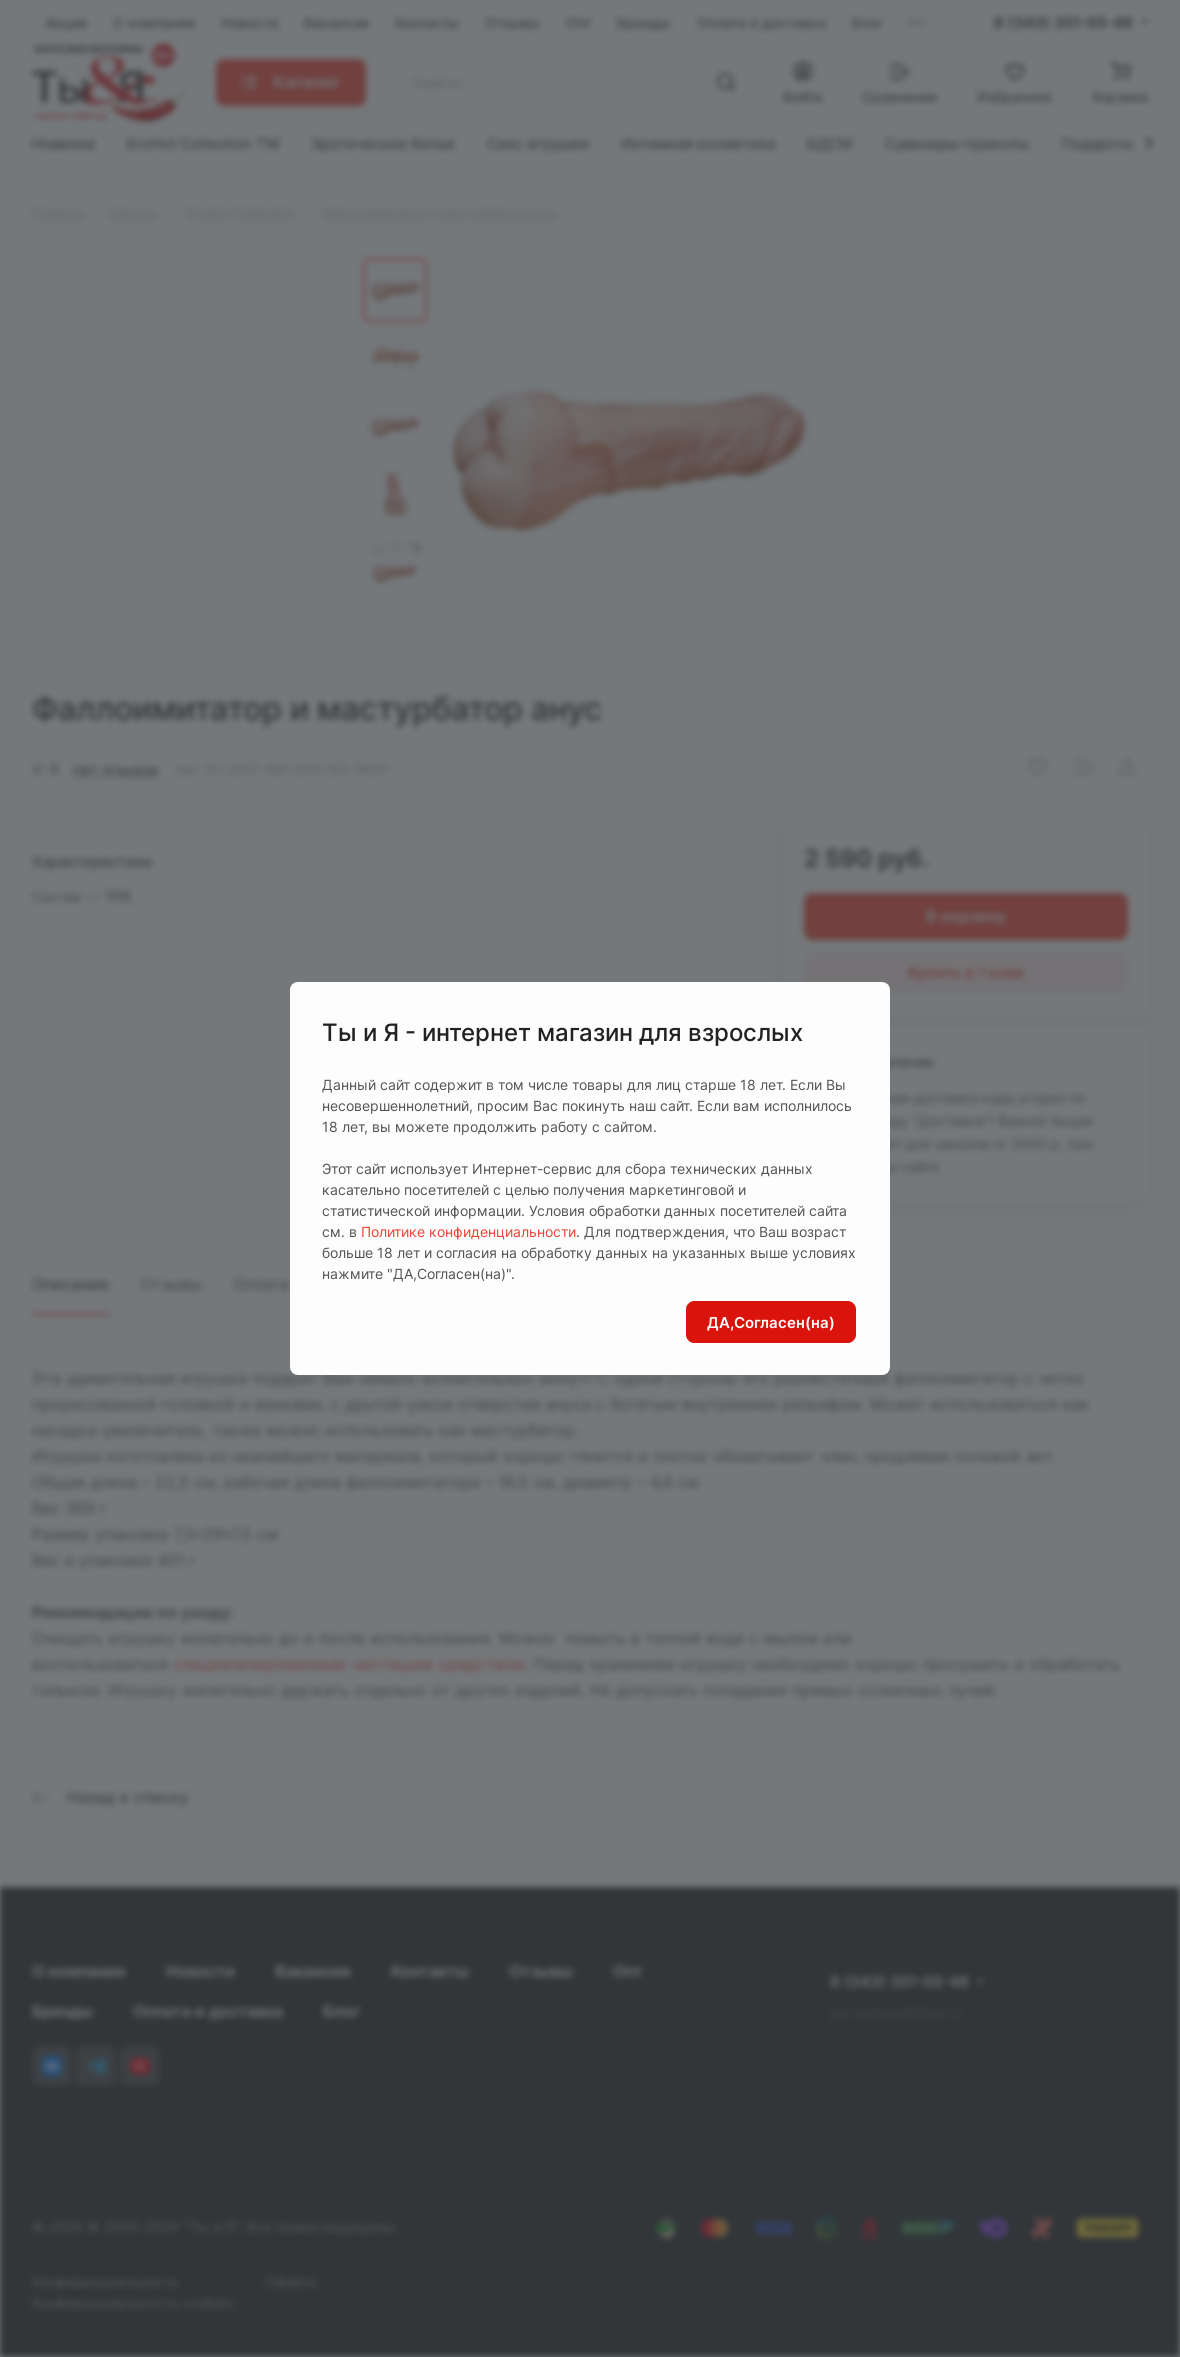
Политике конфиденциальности (468, 1231)
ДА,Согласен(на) (771, 1322)
